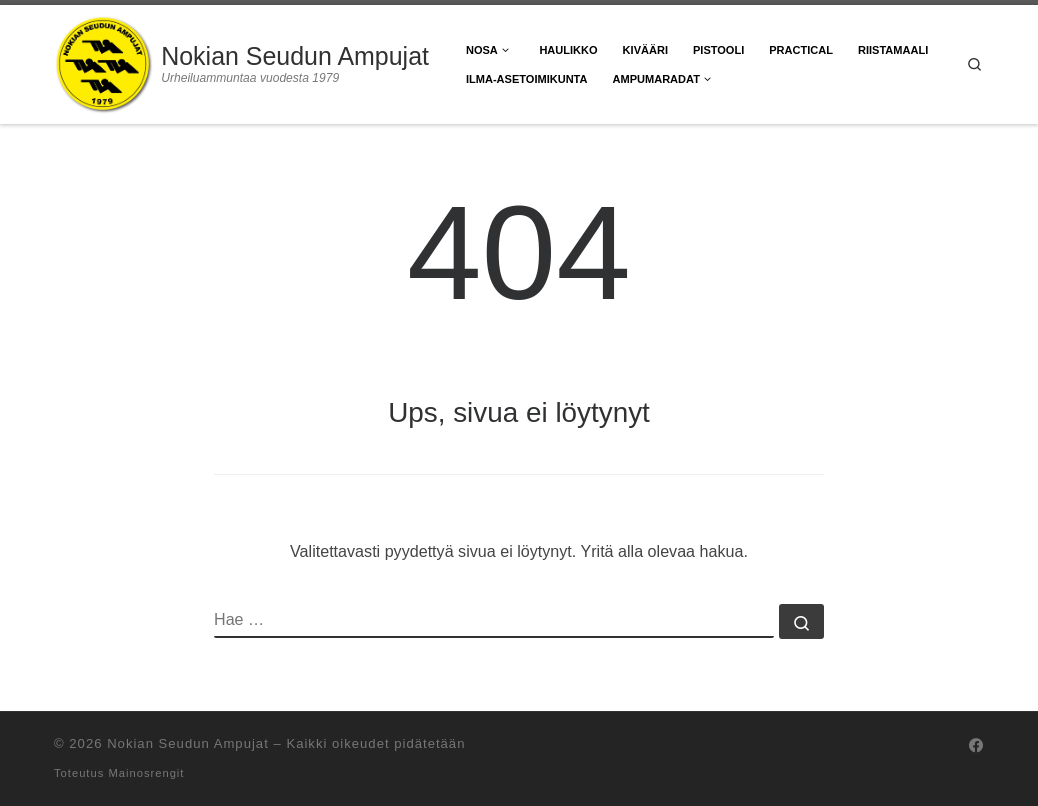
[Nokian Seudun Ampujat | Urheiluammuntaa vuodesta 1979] (104, 62)
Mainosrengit (146, 773)
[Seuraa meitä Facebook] (976, 746)
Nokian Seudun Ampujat (188, 743)
